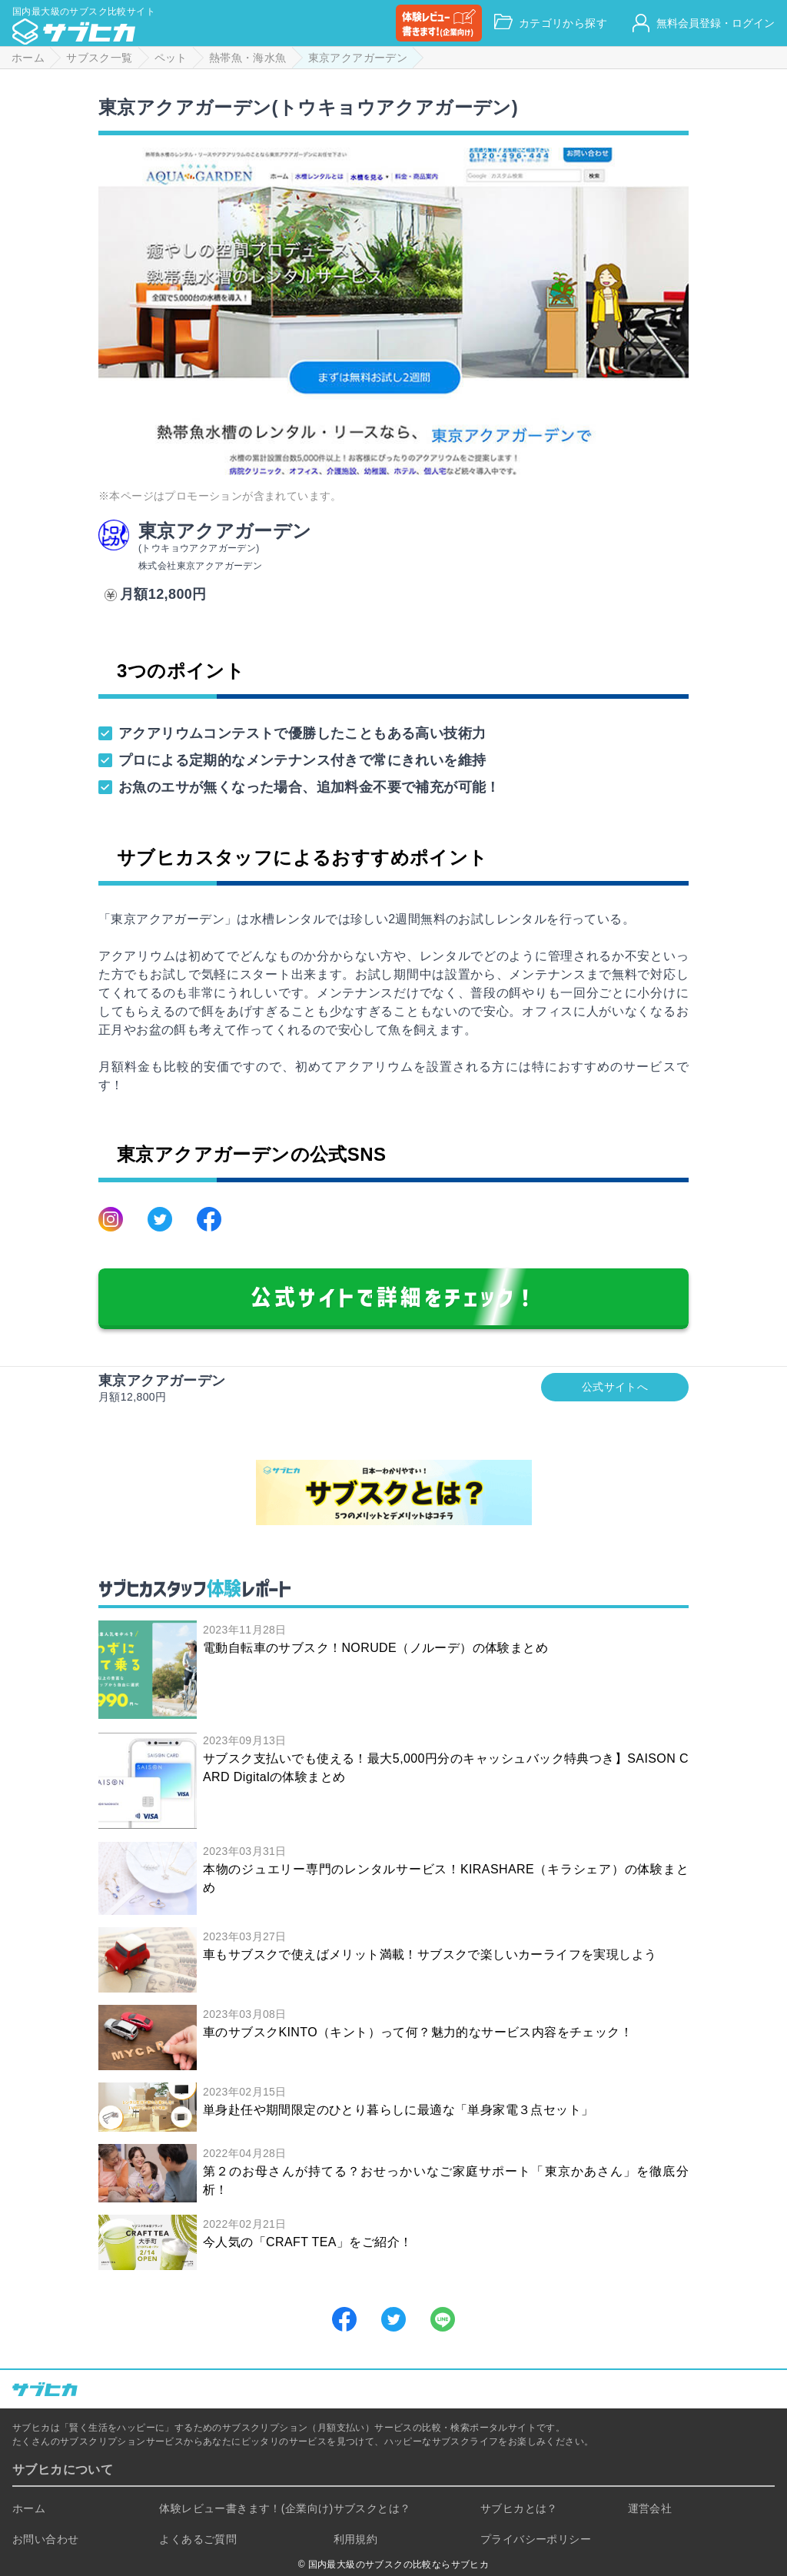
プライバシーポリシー (535, 2539)
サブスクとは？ (372, 2508)
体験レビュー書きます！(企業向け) (246, 2508)
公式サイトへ (615, 1387)
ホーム (28, 2508)
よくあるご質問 (198, 2539)
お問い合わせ (45, 2539)
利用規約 (356, 2539)
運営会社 (650, 2508)
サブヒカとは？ (519, 2508)
